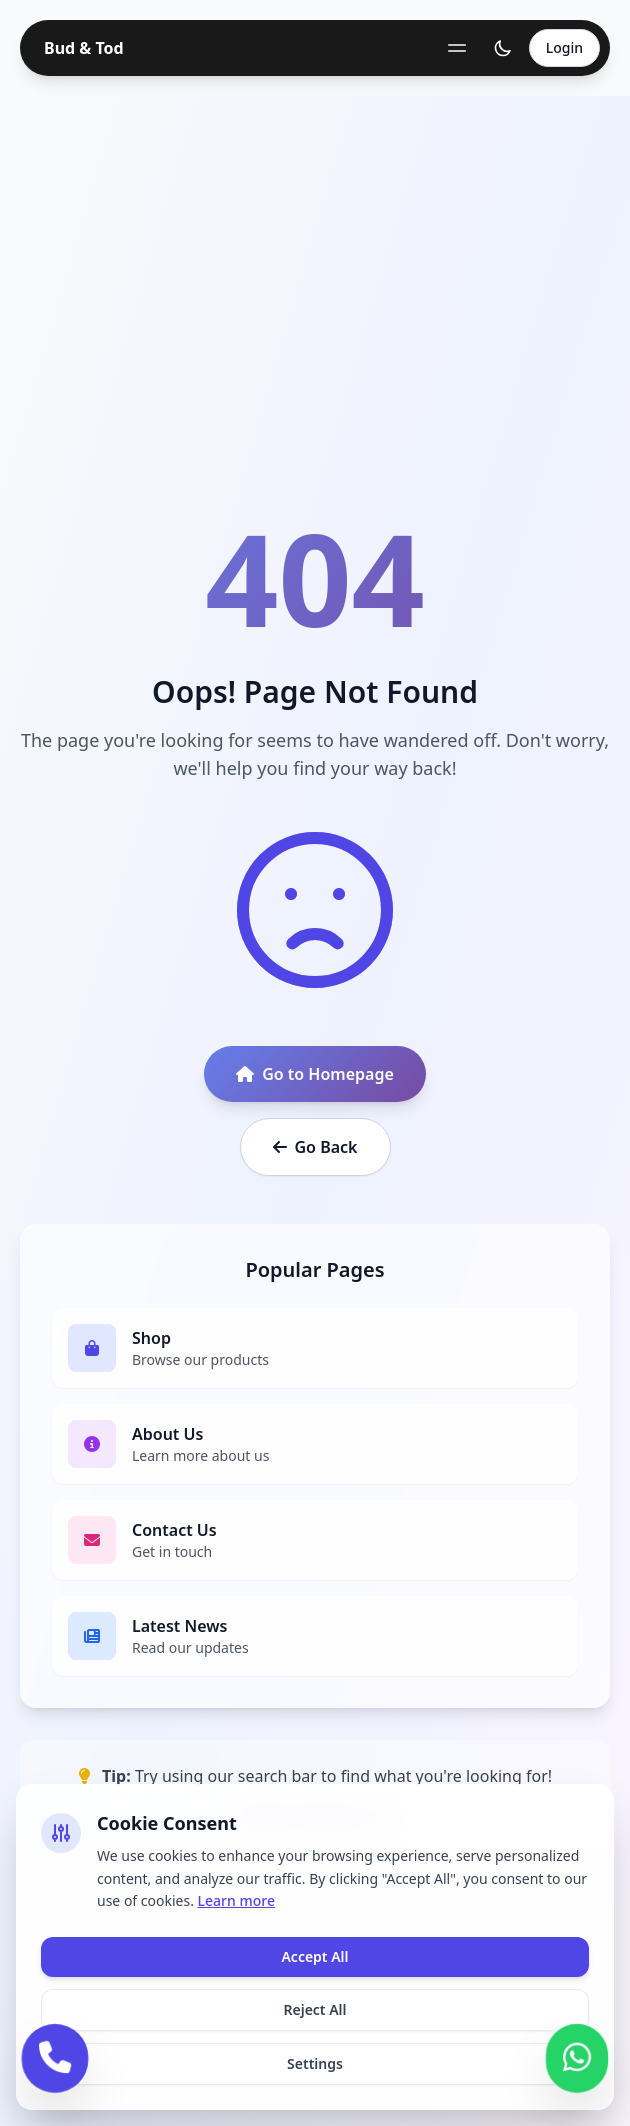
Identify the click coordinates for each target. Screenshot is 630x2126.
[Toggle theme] (503, 48)
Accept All (314, 1956)
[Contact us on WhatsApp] (577, 2056)
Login (564, 47)
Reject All (314, 2009)
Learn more (236, 1900)
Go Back (315, 1147)
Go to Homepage (315, 1074)
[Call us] (55, 2056)
